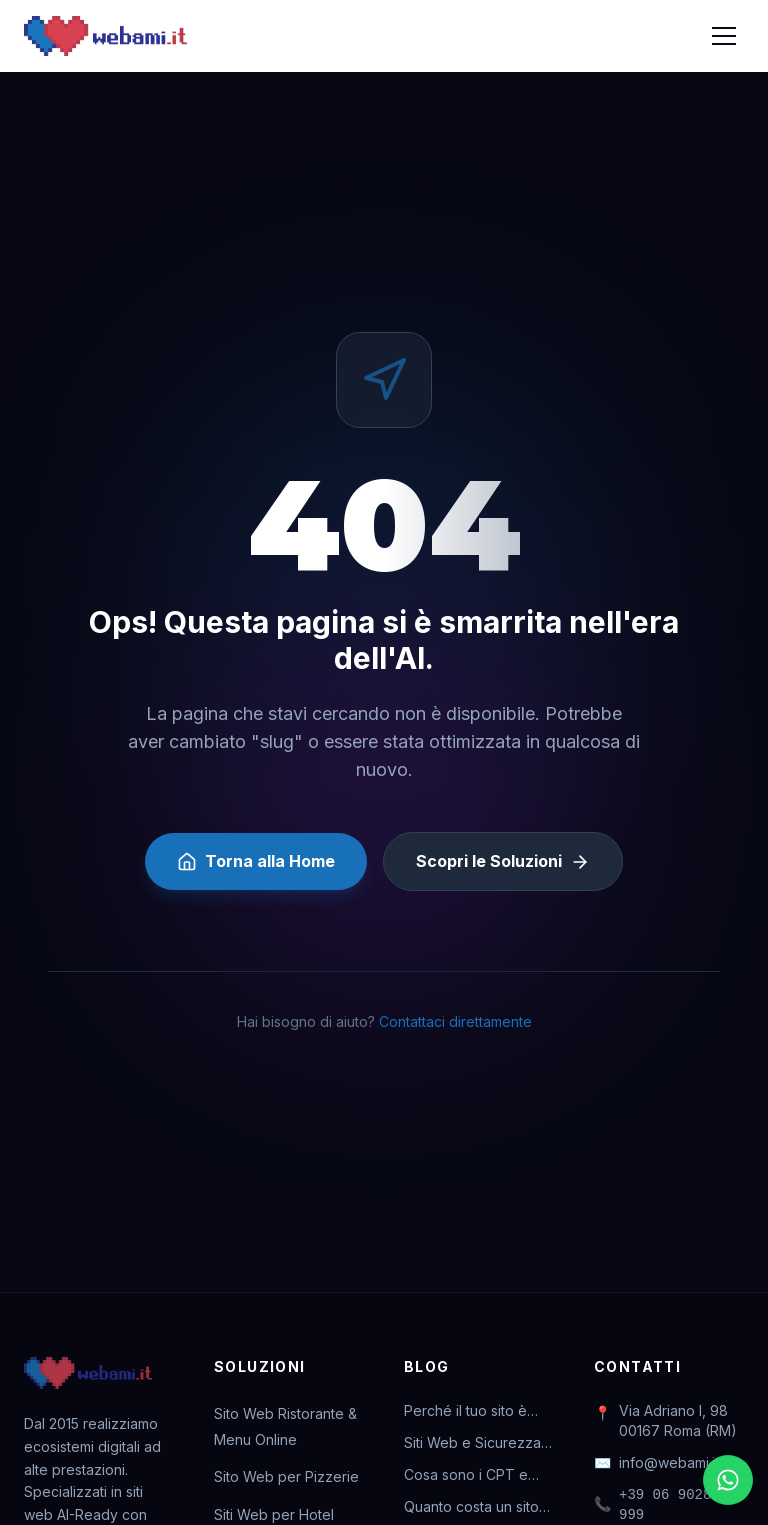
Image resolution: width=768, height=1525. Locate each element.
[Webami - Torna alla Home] (105, 36)
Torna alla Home (256, 861)
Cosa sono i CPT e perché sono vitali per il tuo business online (476, 1475)
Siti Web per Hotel (274, 1514)
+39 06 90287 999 (657, 1505)
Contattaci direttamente (455, 1021)
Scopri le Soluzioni (503, 861)
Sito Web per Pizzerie (286, 1476)
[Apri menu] (724, 36)
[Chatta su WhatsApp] (728, 1480)
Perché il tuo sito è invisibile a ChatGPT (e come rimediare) (478, 1411)
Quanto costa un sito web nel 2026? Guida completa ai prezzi (474, 1507)
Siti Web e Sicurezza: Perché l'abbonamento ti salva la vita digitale (478, 1443)
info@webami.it (656, 1463)
